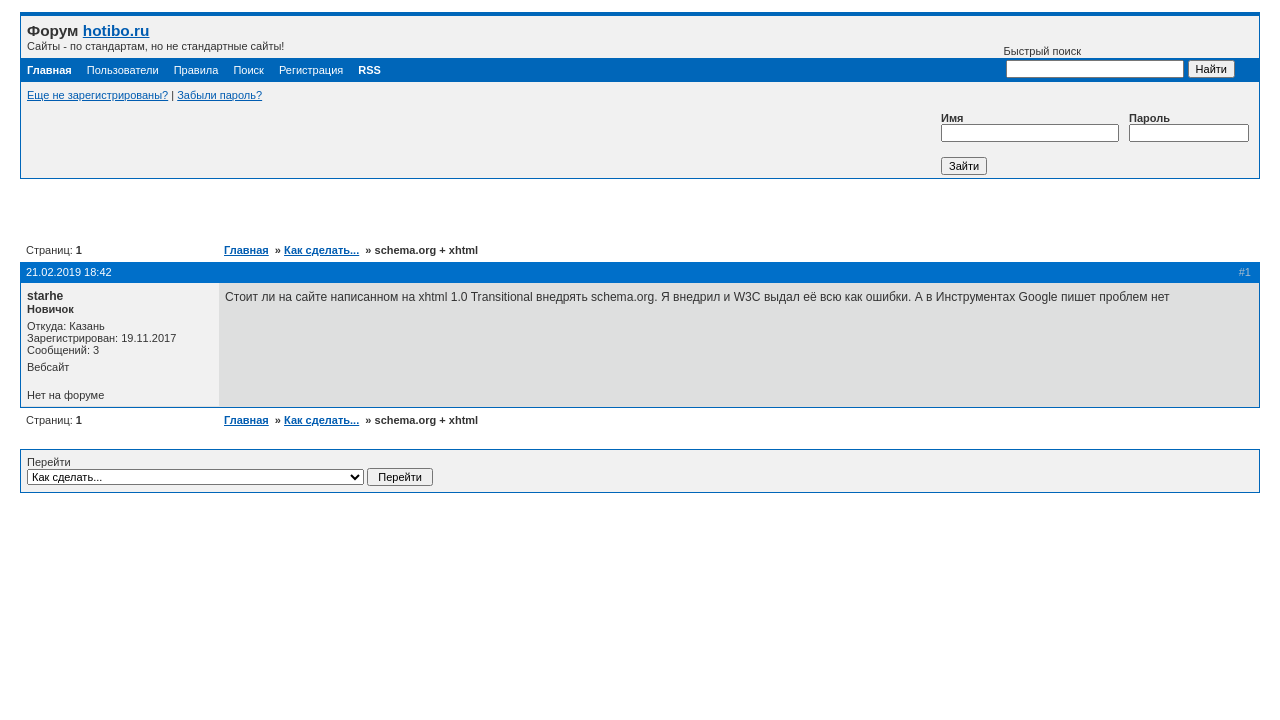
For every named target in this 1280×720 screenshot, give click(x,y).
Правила (196, 70)
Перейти (230, 471)
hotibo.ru (116, 30)
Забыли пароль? (219, 95)
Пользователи (123, 70)
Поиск (248, 70)
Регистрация (311, 70)
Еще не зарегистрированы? (97, 95)
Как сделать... (321, 250)
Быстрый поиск (1094, 61)
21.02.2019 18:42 (69, 272)
